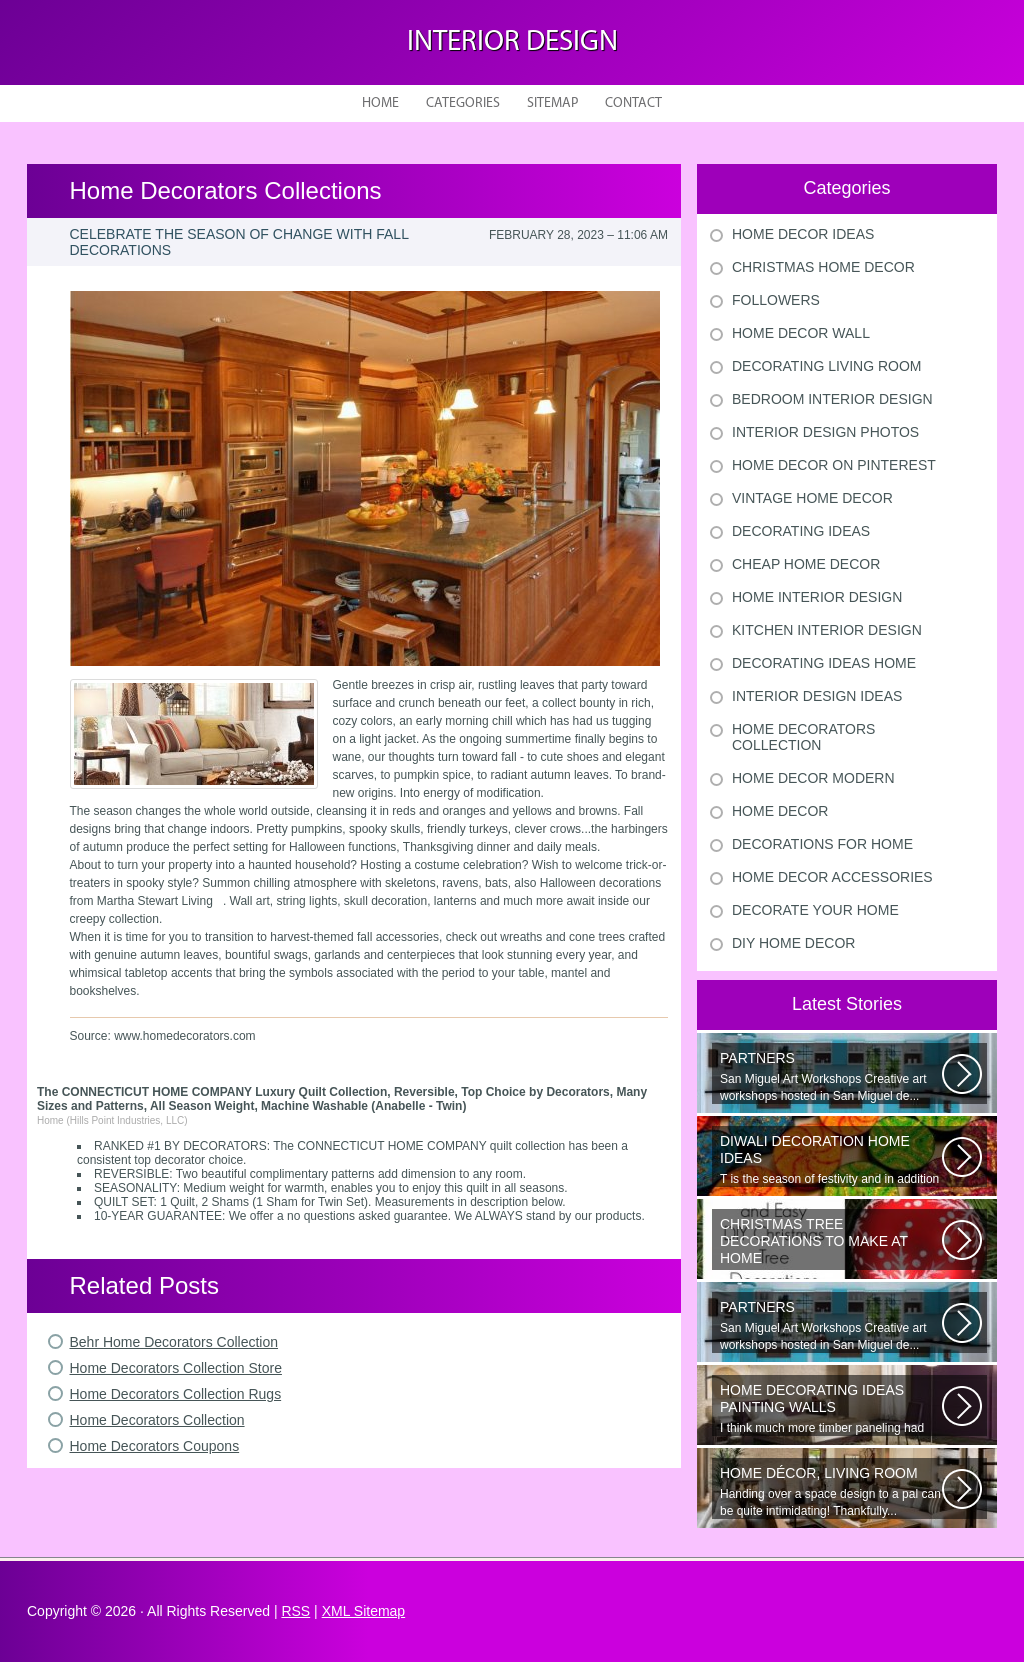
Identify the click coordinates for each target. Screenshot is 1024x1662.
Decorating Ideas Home (824, 663)
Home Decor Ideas (803, 234)
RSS (295, 1611)
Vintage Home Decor (812, 498)
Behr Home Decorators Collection (174, 1342)
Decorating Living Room (827, 366)
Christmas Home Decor (823, 267)
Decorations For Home (822, 844)
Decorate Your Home (815, 910)
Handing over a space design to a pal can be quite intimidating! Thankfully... (831, 1491)
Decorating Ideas (801, 531)
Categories (463, 103)
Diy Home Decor (793, 943)
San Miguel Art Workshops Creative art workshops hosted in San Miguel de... (831, 1076)
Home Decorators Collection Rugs (176, 1394)
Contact (633, 103)
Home (380, 103)
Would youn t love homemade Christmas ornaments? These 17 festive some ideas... (831, 1243)
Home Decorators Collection (157, 1420)
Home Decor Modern (813, 778)
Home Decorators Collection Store (176, 1368)
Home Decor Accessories (832, 877)
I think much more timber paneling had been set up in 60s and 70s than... (831, 1409)
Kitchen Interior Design (827, 630)
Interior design (512, 42)
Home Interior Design (817, 597)
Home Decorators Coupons (155, 1446)
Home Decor (780, 811)
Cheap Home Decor (806, 564)
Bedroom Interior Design (832, 399)
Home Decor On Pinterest (834, 465)
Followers (776, 300)
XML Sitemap (364, 1611)
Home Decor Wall (801, 333)
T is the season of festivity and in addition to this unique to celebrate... (831, 1160)
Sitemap (552, 103)
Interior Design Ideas (817, 696)
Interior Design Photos (825, 432)
